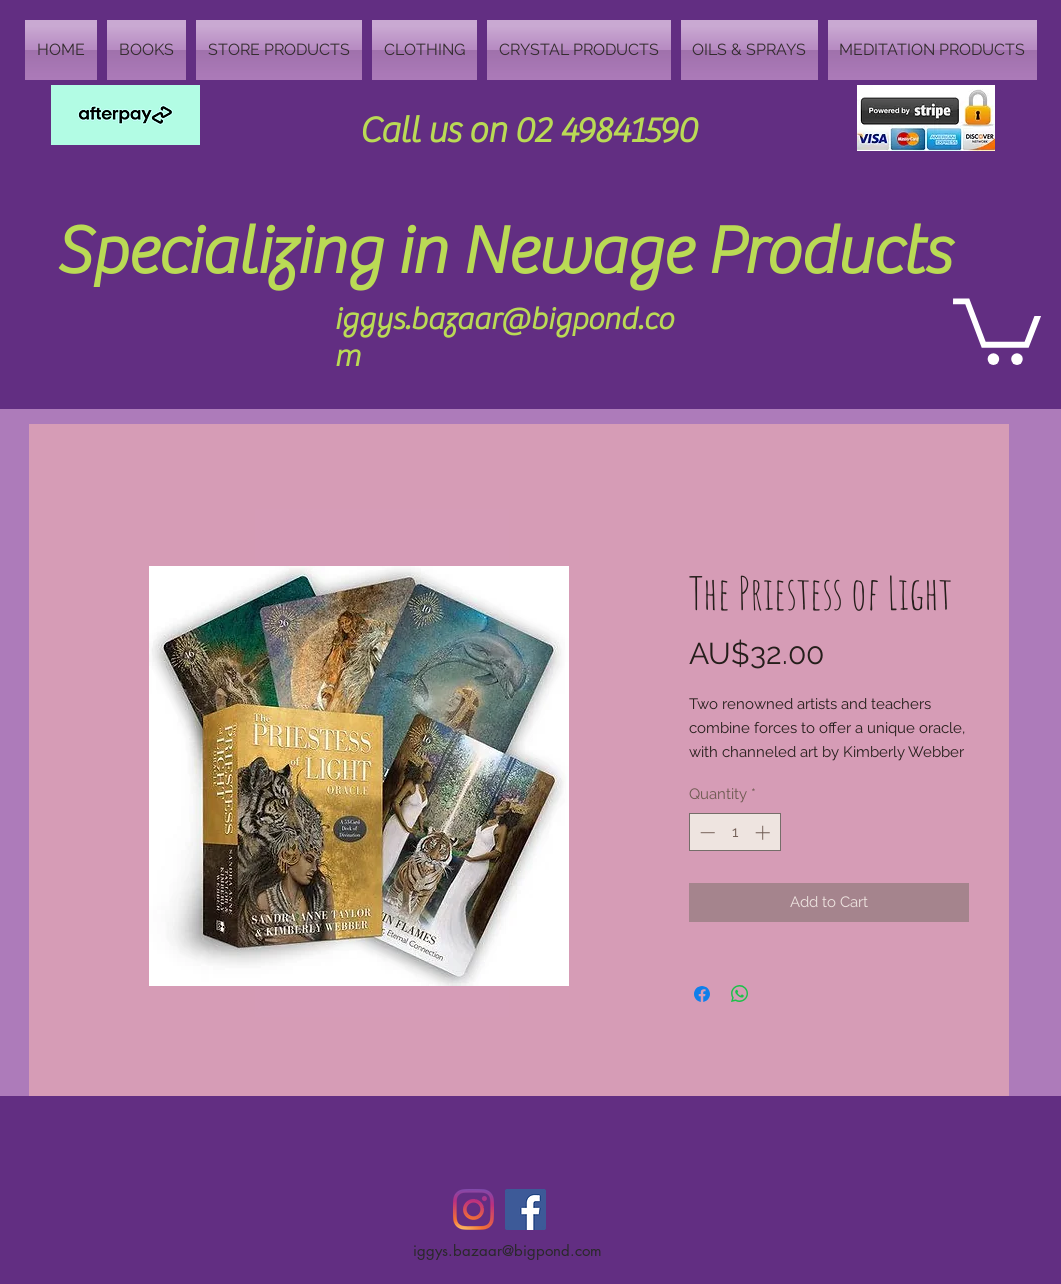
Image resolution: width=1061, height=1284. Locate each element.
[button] (997, 328)
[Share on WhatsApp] (740, 994)
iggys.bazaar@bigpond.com (507, 1250)
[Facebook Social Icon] (525, 1209)
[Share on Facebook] (702, 994)
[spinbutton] (734, 832)
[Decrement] (705, 832)
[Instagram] (473, 1209)
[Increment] (764, 832)
